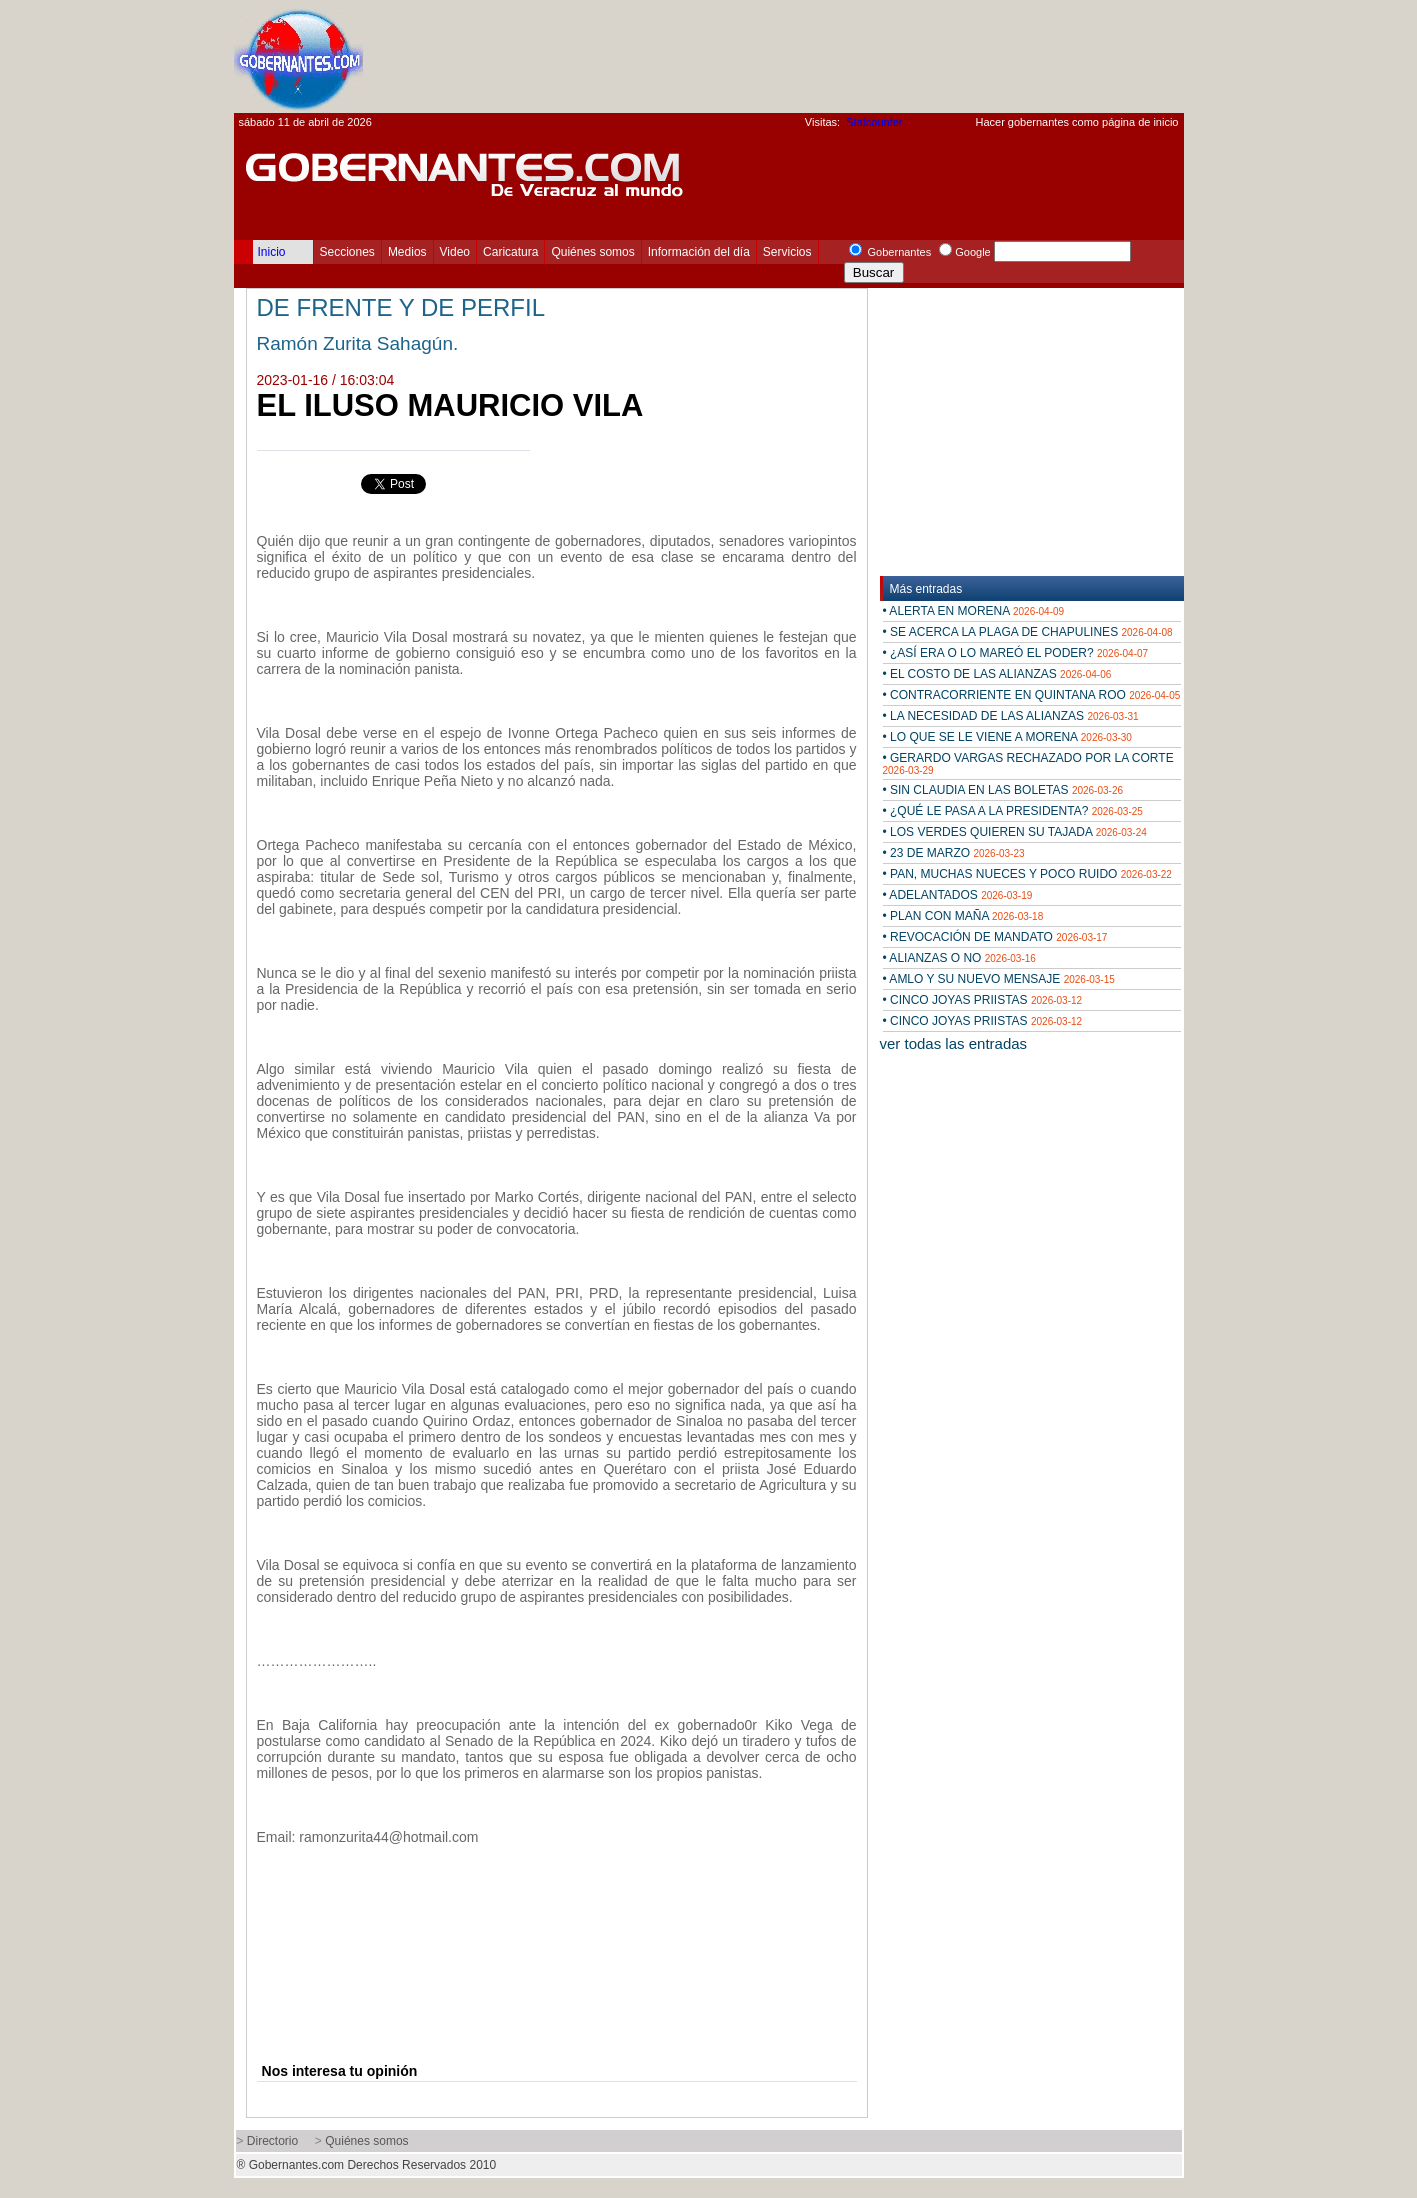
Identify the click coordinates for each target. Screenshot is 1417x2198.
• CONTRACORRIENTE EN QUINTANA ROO (1032, 695)
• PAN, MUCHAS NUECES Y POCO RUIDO (1027, 874)
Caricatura (510, 252)
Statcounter (874, 122)
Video (455, 252)
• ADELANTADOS (958, 895)
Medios (407, 252)
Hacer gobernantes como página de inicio (1076, 122)
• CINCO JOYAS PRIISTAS (983, 1000)
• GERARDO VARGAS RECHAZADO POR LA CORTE (1028, 763)
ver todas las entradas (954, 1043)
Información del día (699, 252)
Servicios (787, 252)
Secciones (347, 252)
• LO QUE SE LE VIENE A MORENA (1007, 737)
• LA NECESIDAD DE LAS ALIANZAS (1011, 716)
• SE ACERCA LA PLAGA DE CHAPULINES (1028, 632)
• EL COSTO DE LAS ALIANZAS (997, 674)
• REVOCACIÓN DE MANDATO (995, 937)
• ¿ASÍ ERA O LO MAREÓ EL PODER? (1016, 653)
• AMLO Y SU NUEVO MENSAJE (999, 979)
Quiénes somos (592, 252)
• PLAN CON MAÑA (963, 916)
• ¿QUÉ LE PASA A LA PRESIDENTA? (1013, 811)
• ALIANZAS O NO (959, 958)
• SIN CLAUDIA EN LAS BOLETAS (1003, 790)
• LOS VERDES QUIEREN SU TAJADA (1015, 832)
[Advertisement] (820, 56)
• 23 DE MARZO (954, 853)
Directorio (272, 2141)
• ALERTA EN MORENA (974, 611)
